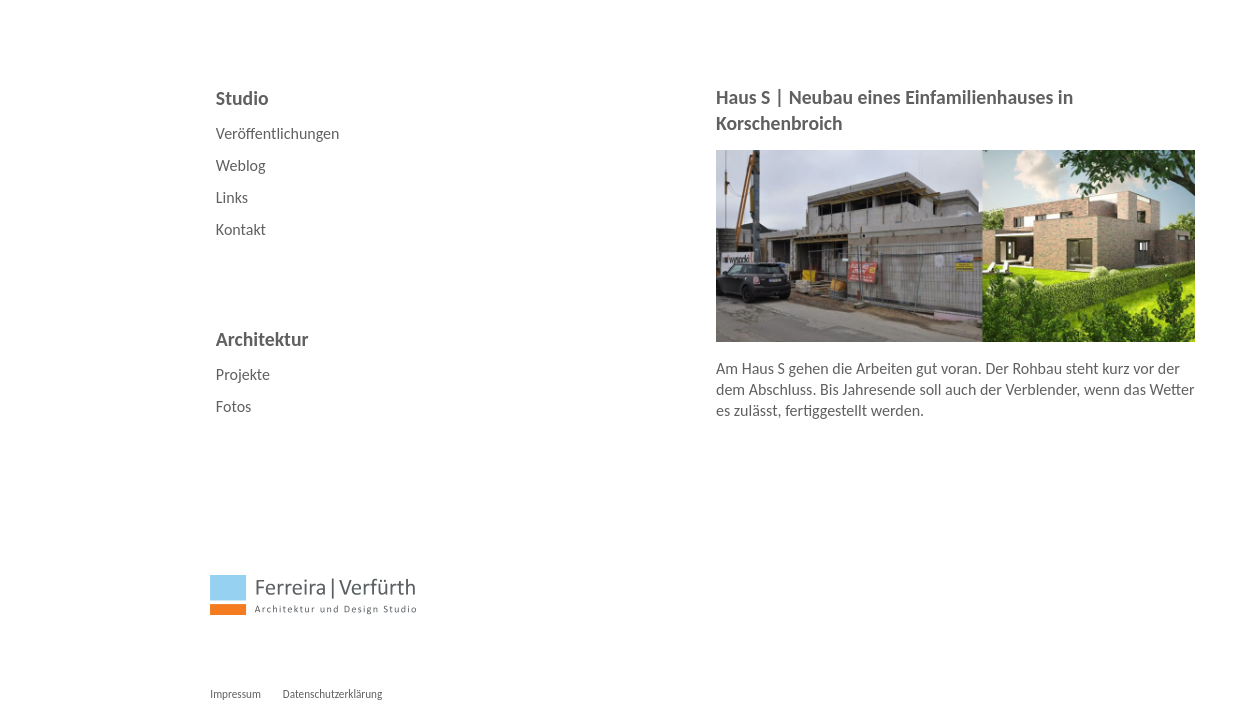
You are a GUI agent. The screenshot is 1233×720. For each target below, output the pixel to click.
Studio (242, 98)
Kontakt (241, 229)
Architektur (262, 339)
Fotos (233, 406)
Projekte (243, 374)
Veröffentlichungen (278, 133)
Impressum (235, 694)
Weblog (241, 165)
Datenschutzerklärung (332, 694)
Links (232, 197)
